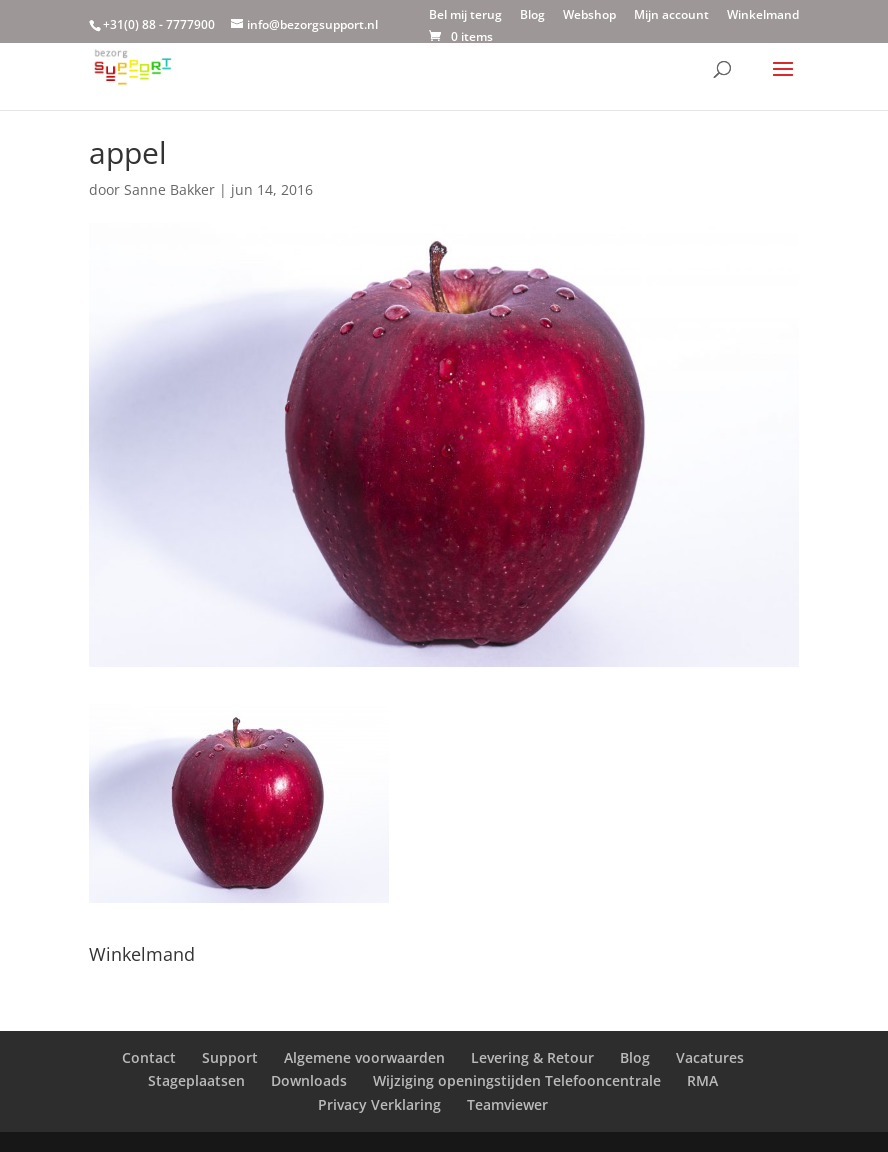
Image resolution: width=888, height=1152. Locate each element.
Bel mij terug (465, 16)
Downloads (309, 1080)
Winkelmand (763, 16)
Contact (149, 1057)
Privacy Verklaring (379, 1104)
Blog (532, 16)
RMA (702, 1080)
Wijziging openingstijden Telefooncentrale (517, 1080)
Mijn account (671, 16)
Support (230, 1057)
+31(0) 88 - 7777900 (159, 24)
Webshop (589, 16)
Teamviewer (507, 1104)
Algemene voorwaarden (364, 1057)
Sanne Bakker (169, 189)
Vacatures (710, 1057)
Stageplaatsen (196, 1080)
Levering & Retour (532, 1057)
